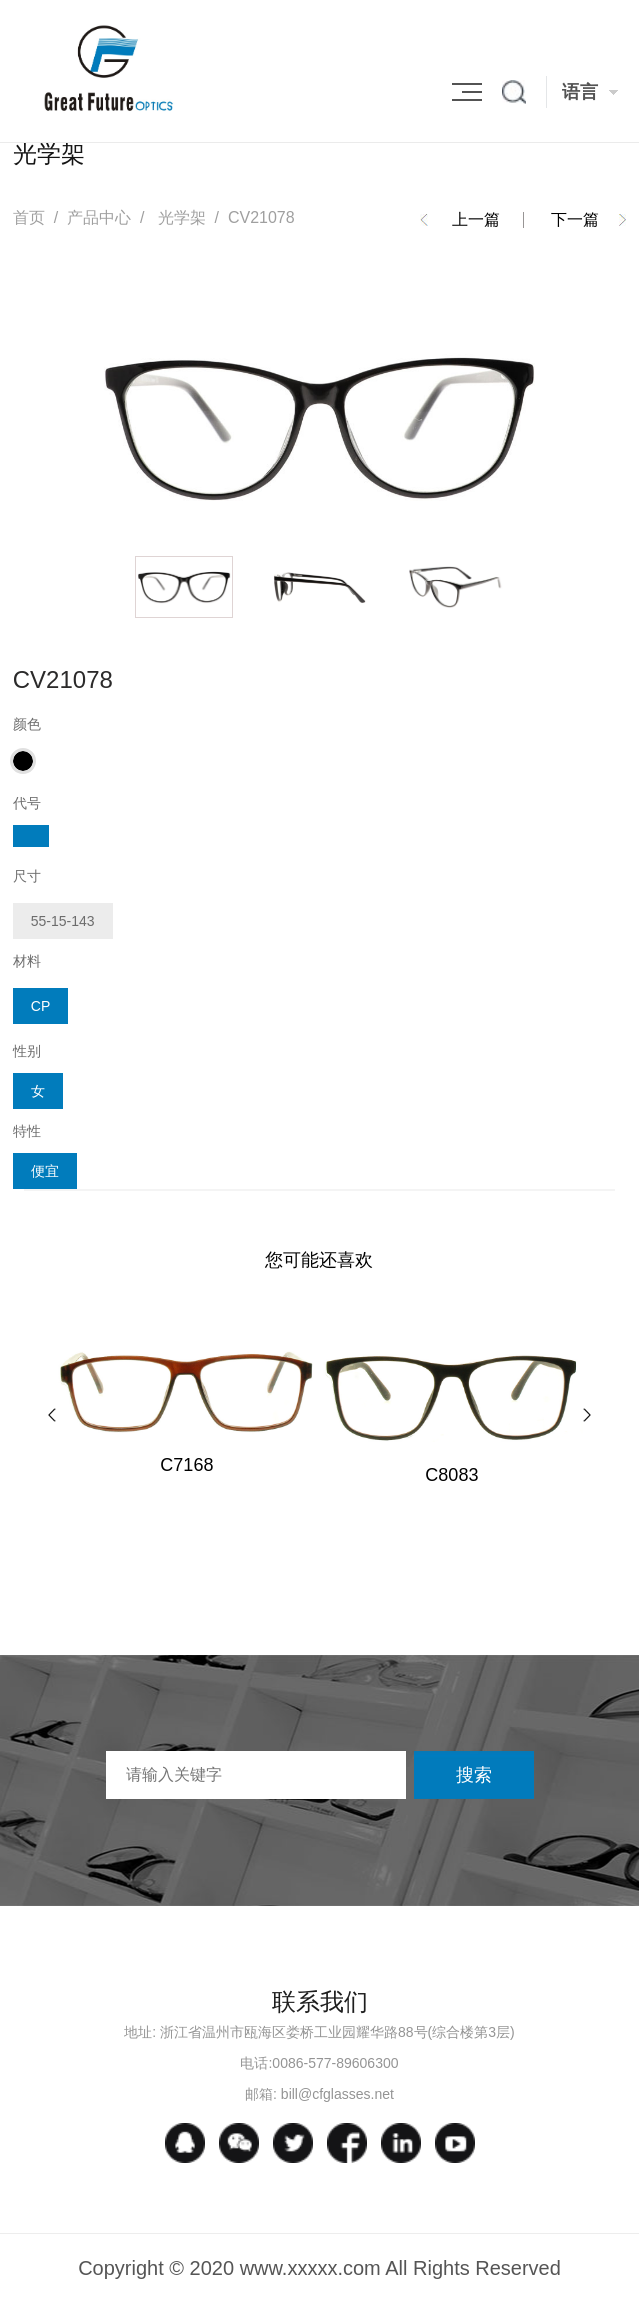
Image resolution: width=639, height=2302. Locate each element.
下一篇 (575, 219)
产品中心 (99, 217)
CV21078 (261, 217)
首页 (29, 217)
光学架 (182, 217)
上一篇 (476, 219)
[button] (52, 1415)
